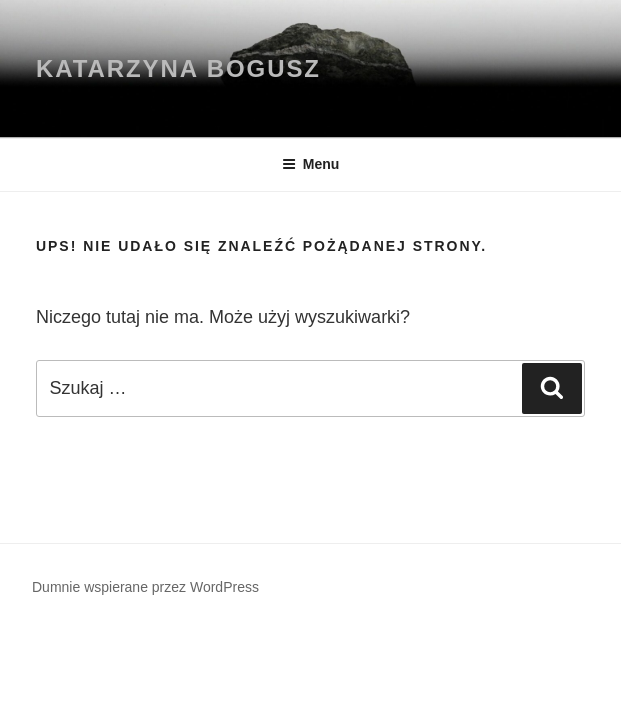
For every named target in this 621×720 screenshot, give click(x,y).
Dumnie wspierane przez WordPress (145, 587)
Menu (311, 164)
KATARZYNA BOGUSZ (178, 68)
